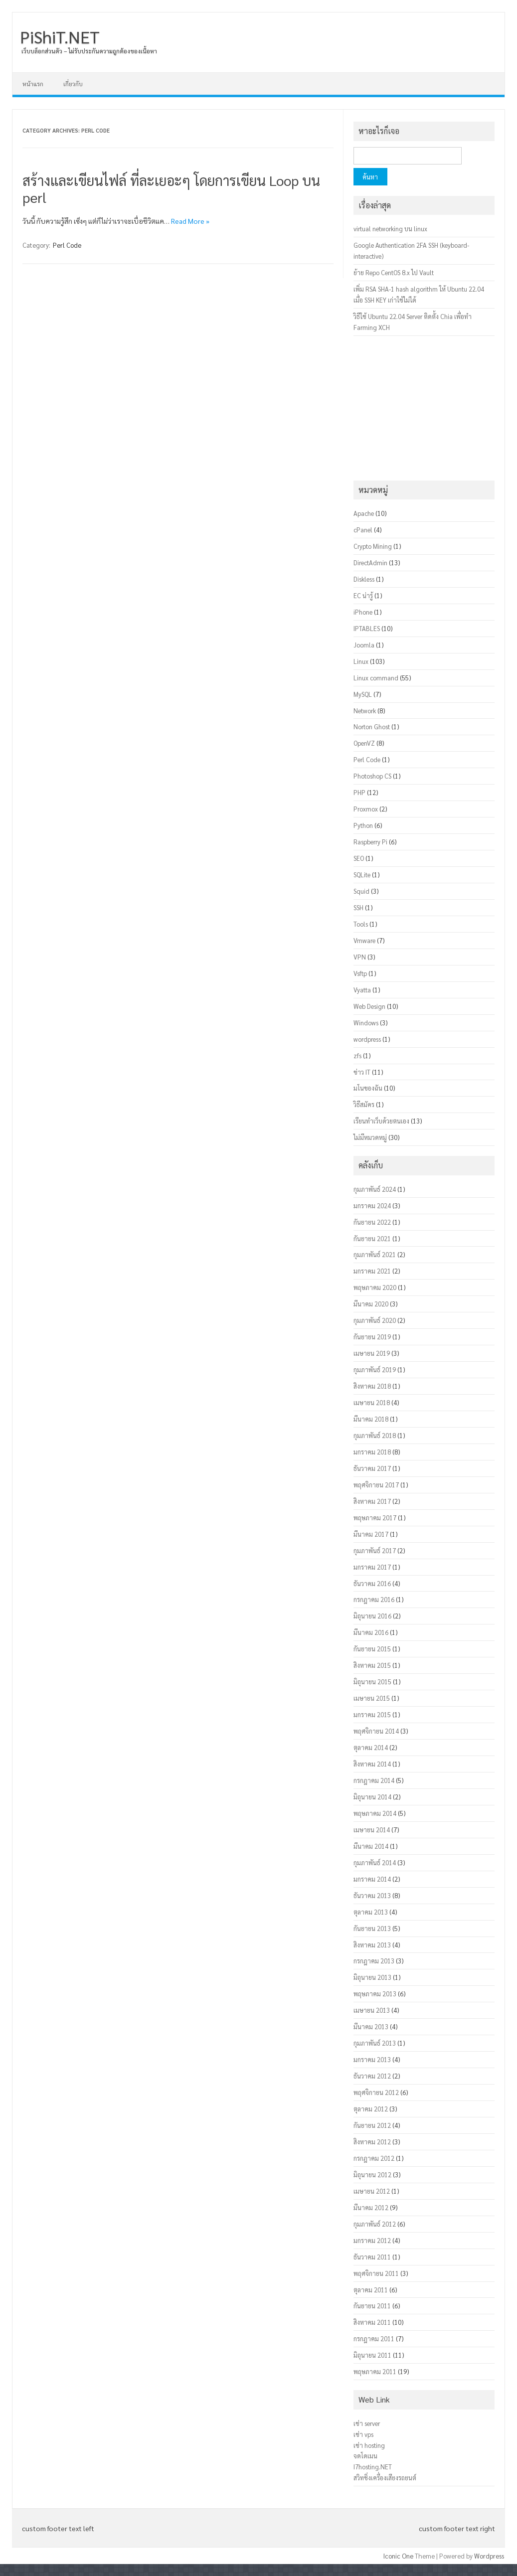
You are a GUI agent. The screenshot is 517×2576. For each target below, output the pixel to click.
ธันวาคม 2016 (372, 1583)
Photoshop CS (372, 776)
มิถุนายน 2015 (372, 1681)
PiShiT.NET (60, 36)
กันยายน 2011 (372, 2305)
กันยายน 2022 (372, 1222)
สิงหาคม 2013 (372, 1944)
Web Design (369, 1006)
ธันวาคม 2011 (372, 2257)
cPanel (362, 529)
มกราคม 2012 (372, 2240)
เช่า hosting (369, 2445)
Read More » (190, 220)
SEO (358, 858)
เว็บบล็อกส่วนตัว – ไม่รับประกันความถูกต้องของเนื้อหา (89, 51)
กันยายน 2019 (372, 1336)
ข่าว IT (361, 1072)
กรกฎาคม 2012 (373, 2158)
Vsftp (360, 973)
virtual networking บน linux (390, 228)
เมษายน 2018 (371, 1402)
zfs (357, 1055)
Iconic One (398, 2556)
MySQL (362, 694)
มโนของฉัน (367, 1088)
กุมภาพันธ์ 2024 (374, 1189)
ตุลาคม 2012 (370, 2108)
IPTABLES (366, 628)
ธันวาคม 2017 (372, 1468)
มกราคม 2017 (372, 1567)
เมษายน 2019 (371, 1353)
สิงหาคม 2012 (372, 2141)
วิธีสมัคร (363, 1104)
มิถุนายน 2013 (372, 1977)
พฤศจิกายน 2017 (376, 1484)
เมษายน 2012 (371, 2191)
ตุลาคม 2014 (370, 1747)
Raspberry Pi (370, 841)
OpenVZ (364, 743)
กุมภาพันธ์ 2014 (374, 1862)
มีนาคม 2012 (370, 2207)
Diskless (363, 579)
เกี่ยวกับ (73, 84)
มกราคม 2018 (372, 1452)
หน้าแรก (32, 84)
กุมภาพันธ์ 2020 (374, 1320)
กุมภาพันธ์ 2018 (374, 1435)
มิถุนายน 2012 (372, 2174)
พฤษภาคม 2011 (374, 2371)
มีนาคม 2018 (370, 1419)
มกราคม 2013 (372, 2059)
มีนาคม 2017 (370, 1534)
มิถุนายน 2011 (372, 2355)
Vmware (364, 940)
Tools (360, 924)
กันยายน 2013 (372, 1928)
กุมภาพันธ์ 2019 (374, 1369)
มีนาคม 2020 (370, 1303)
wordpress (367, 1039)
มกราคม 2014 (372, 1879)
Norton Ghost (371, 726)
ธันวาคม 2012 (372, 2076)
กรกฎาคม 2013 (373, 1960)
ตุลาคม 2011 (370, 2289)
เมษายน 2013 (371, 2010)
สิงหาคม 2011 (372, 2322)
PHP (359, 792)
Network (364, 710)
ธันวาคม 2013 (372, 1895)
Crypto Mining (372, 546)
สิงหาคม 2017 (372, 1501)
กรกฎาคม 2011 (373, 2338)
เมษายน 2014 (371, 1829)
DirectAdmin (370, 562)
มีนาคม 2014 (370, 1846)
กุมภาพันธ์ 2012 (374, 2224)
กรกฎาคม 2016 (373, 1599)
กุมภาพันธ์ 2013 (374, 2043)
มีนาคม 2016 (370, 1632)
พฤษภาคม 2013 (374, 1993)
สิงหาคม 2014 (372, 1764)
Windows (365, 1022)
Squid (361, 891)
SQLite (361, 874)
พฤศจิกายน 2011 (376, 2273)
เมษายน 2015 (371, 1698)
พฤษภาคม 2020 (374, 1287)
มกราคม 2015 (372, 1714)
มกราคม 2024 (372, 1205)
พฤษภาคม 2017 (374, 1517)
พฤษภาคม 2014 (374, 1813)
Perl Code (67, 245)
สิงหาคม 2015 (372, 1665)
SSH (358, 907)
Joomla (363, 645)
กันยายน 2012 (372, 2125)
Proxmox (365, 809)
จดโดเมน (365, 2455)
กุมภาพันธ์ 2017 (374, 1550)
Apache (363, 513)
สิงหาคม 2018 (372, 1386)
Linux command (375, 677)
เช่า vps (363, 2434)
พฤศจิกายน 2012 (376, 2092)
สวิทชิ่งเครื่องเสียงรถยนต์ (384, 2477)
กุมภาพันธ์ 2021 (374, 1254)
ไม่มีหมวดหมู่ (370, 1137)
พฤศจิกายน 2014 (376, 1731)
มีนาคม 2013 (370, 2026)
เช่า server (366, 2423)
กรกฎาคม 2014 (373, 1780)
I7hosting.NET (372, 2466)
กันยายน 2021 (372, 1238)
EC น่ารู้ (363, 595)
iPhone (362, 612)
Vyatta (362, 989)
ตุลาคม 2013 (370, 1912)
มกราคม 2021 (372, 1271)
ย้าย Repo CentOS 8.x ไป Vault (393, 272)
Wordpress (489, 2556)
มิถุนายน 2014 (372, 1796)
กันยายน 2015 (372, 1648)
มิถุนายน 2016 (372, 1615)
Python (363, 825)
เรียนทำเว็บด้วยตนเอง (381, 1121)
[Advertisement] (424, 408)
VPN (359, 957)
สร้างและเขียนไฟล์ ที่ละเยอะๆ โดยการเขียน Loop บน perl (171, 188)
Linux (360, 661)
